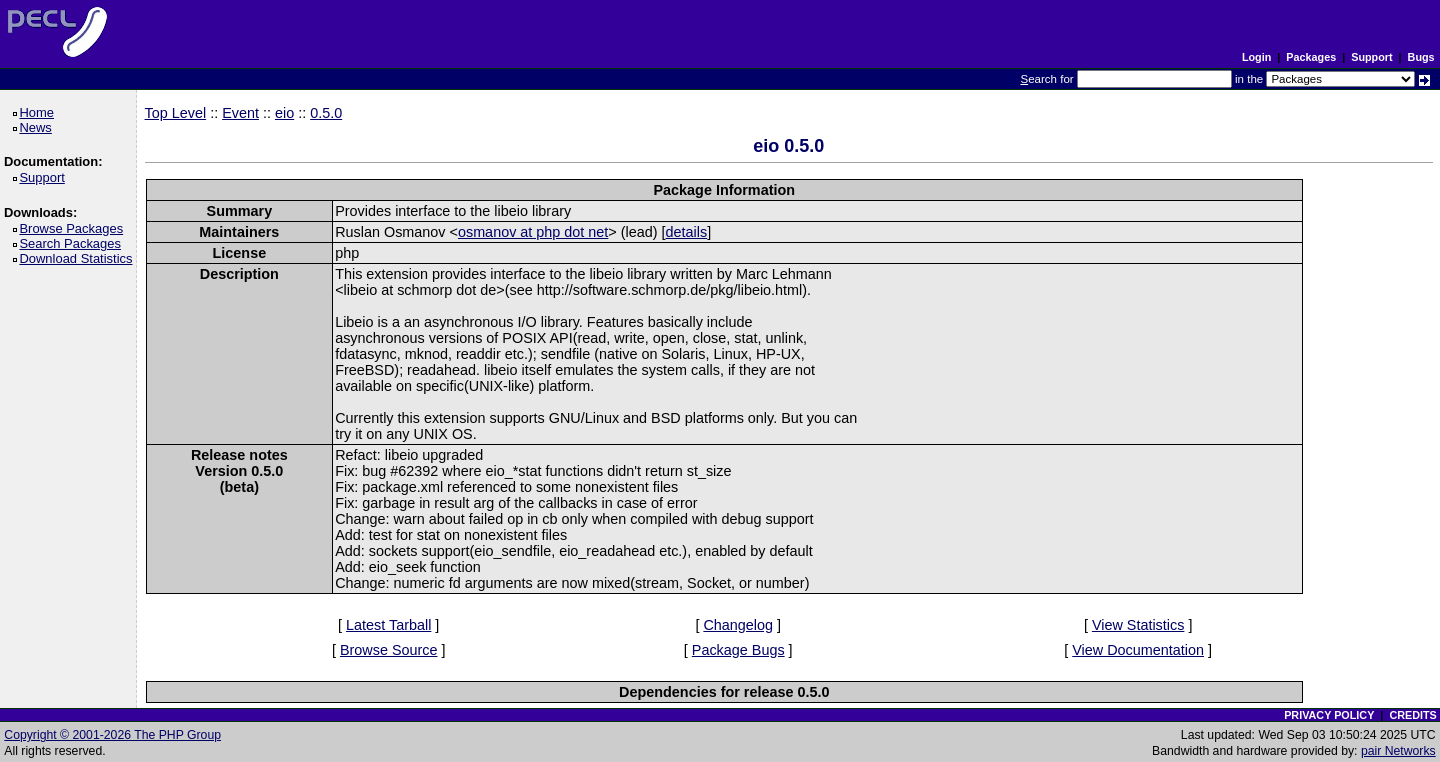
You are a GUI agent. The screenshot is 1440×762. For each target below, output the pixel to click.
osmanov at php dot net (533, 232)
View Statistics (1138, 625)
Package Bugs (738, 650)
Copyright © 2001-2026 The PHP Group (112, 735)
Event (240, 113)
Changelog (738, 625)
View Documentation (1138, 650)
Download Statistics (79, 258)
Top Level (176, 113)
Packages (1311, 57)
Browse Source (389, 650)
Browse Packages (74, 228)
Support (1371, 57)
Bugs (1421, 57)
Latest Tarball (388, 625)
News (38, 127)
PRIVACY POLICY (1329, 715)
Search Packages (73, 243)
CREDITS (1412, 715)
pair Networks (1398, 751)
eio (284, 113)
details (687, 232)
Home (39, 112)
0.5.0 (326, 113)
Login (1256, 57)
